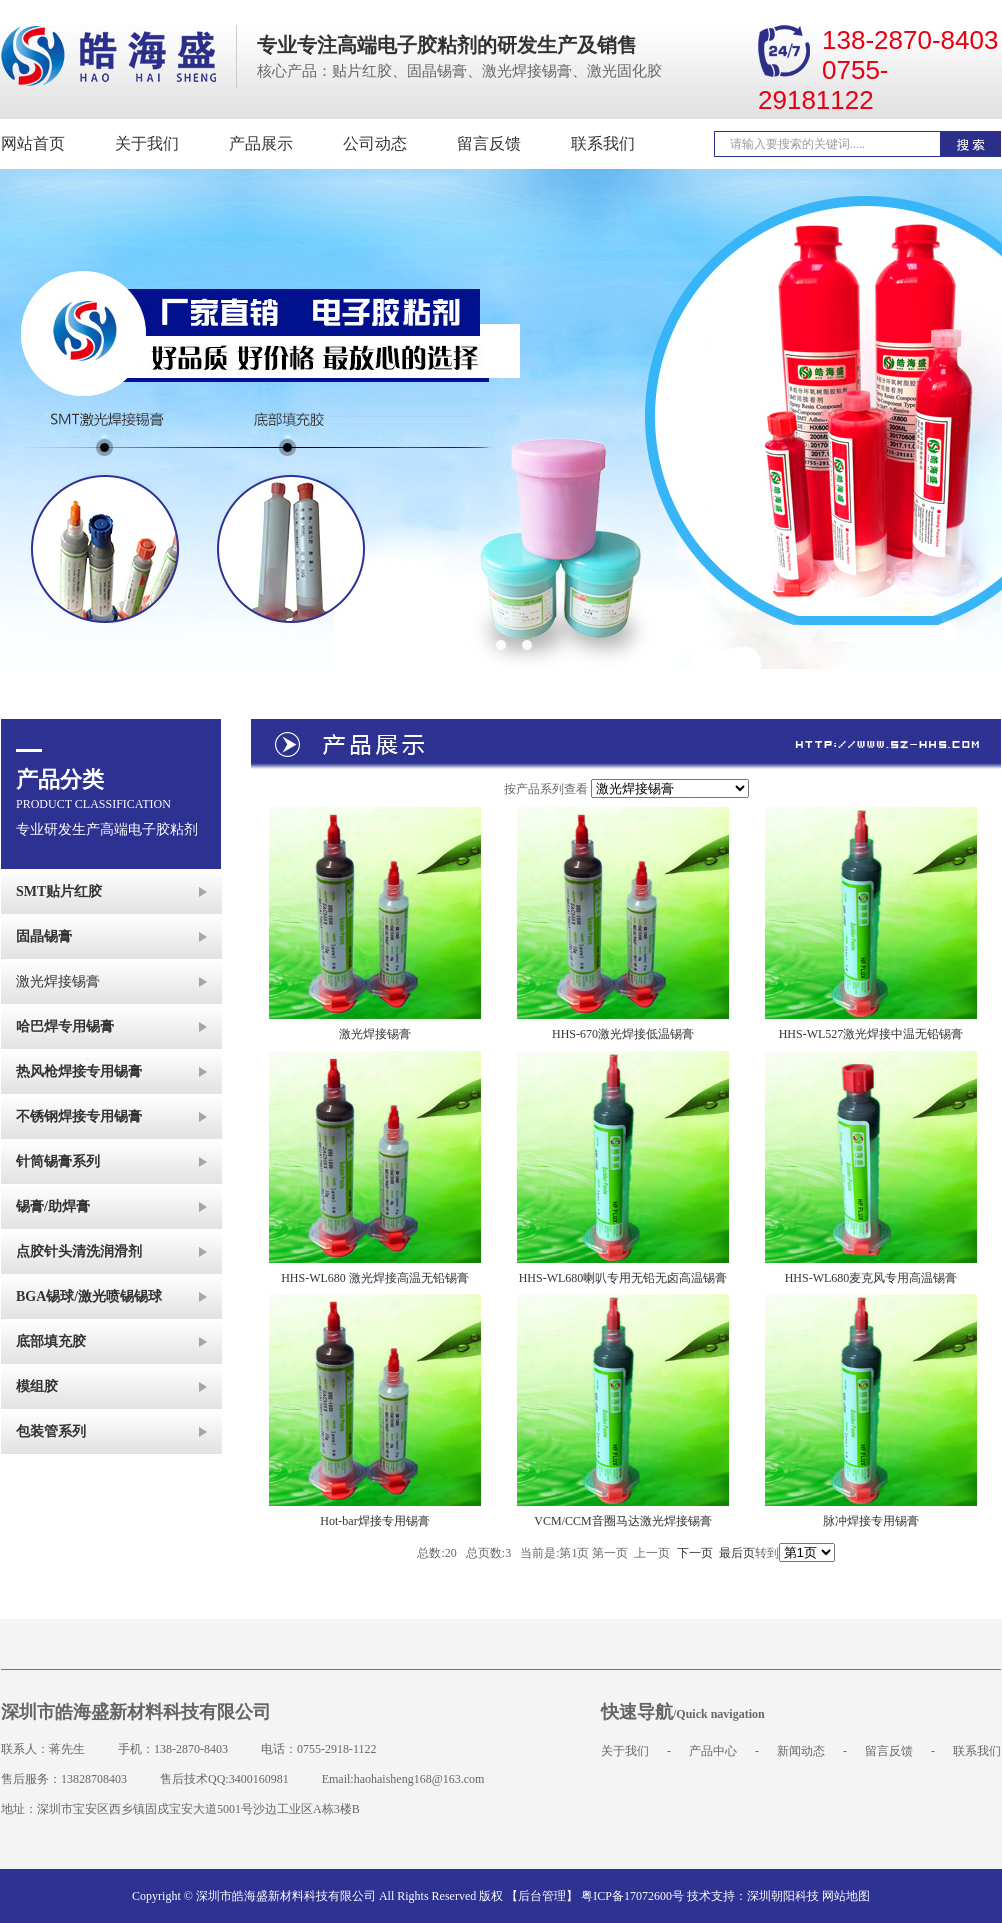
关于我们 (147, 143)
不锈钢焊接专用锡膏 (79, 1116)
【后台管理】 (542, 1896)
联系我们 (603, 143)
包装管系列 (51, 1431)
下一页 (695, 1553)
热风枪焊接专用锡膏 (79, 1071)
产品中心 (713, 1751)
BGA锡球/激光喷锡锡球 (89, 1296)
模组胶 (37, 1386)
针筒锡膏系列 (58, 1161)
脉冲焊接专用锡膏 (871, 1521)
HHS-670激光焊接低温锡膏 (623, 1034)
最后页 (737, 1553)
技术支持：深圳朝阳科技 (753, 1896)
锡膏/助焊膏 (53, 1206)
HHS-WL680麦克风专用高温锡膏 (871, 1278)
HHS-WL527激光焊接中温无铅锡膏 (871, 1034)
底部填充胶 (51, 1341)
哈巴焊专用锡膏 (65, 1026)
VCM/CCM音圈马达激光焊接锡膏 (622, 1521)
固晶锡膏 (44, 936)
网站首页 (33, 143)
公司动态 (375, 143)
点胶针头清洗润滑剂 (79, 1251)
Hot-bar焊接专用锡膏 (374, 1521)
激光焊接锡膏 (58, 981)
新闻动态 (801, 1751)
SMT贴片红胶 (59, 891)
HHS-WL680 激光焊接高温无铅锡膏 (375, 1278)
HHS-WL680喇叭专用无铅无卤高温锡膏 (623, 1278)
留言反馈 (489, 143)
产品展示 (261, 143)
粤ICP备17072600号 (632, 1896)
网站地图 (846, 1896)
